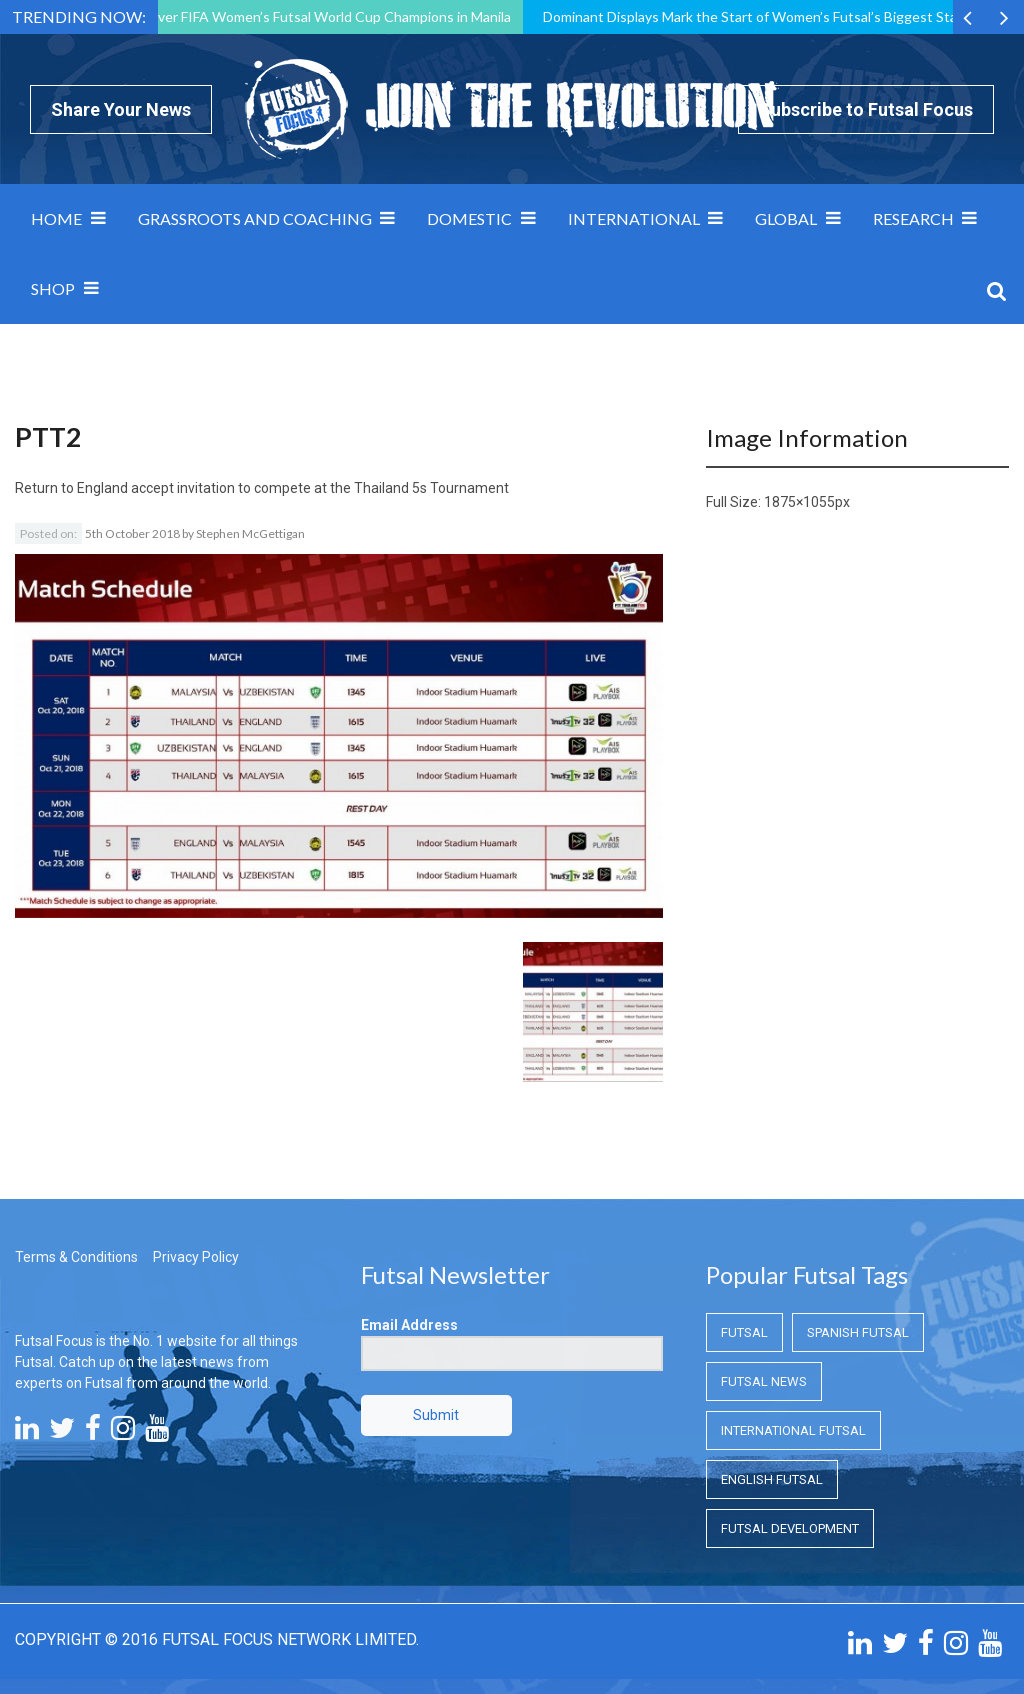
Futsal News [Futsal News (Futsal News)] (764, 1381)
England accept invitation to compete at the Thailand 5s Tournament (293, 488)
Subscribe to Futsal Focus (866, 109)
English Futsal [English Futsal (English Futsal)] (772, 1479)
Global (786, 218)
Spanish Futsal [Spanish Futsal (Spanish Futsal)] (858, 1332)
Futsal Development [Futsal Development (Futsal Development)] (790, 1528)
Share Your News (121, 109)
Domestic (469, 218)
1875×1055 (799, 502)
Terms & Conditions (76, 1257)
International (634, 218)
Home (56, 218)
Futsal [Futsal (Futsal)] (744, 1332)
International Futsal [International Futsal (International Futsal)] (793, 1430)
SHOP (53, 288)
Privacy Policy (196, 1257)
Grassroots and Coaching (255, 218)
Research (913, 218)
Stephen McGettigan (250, 533)
